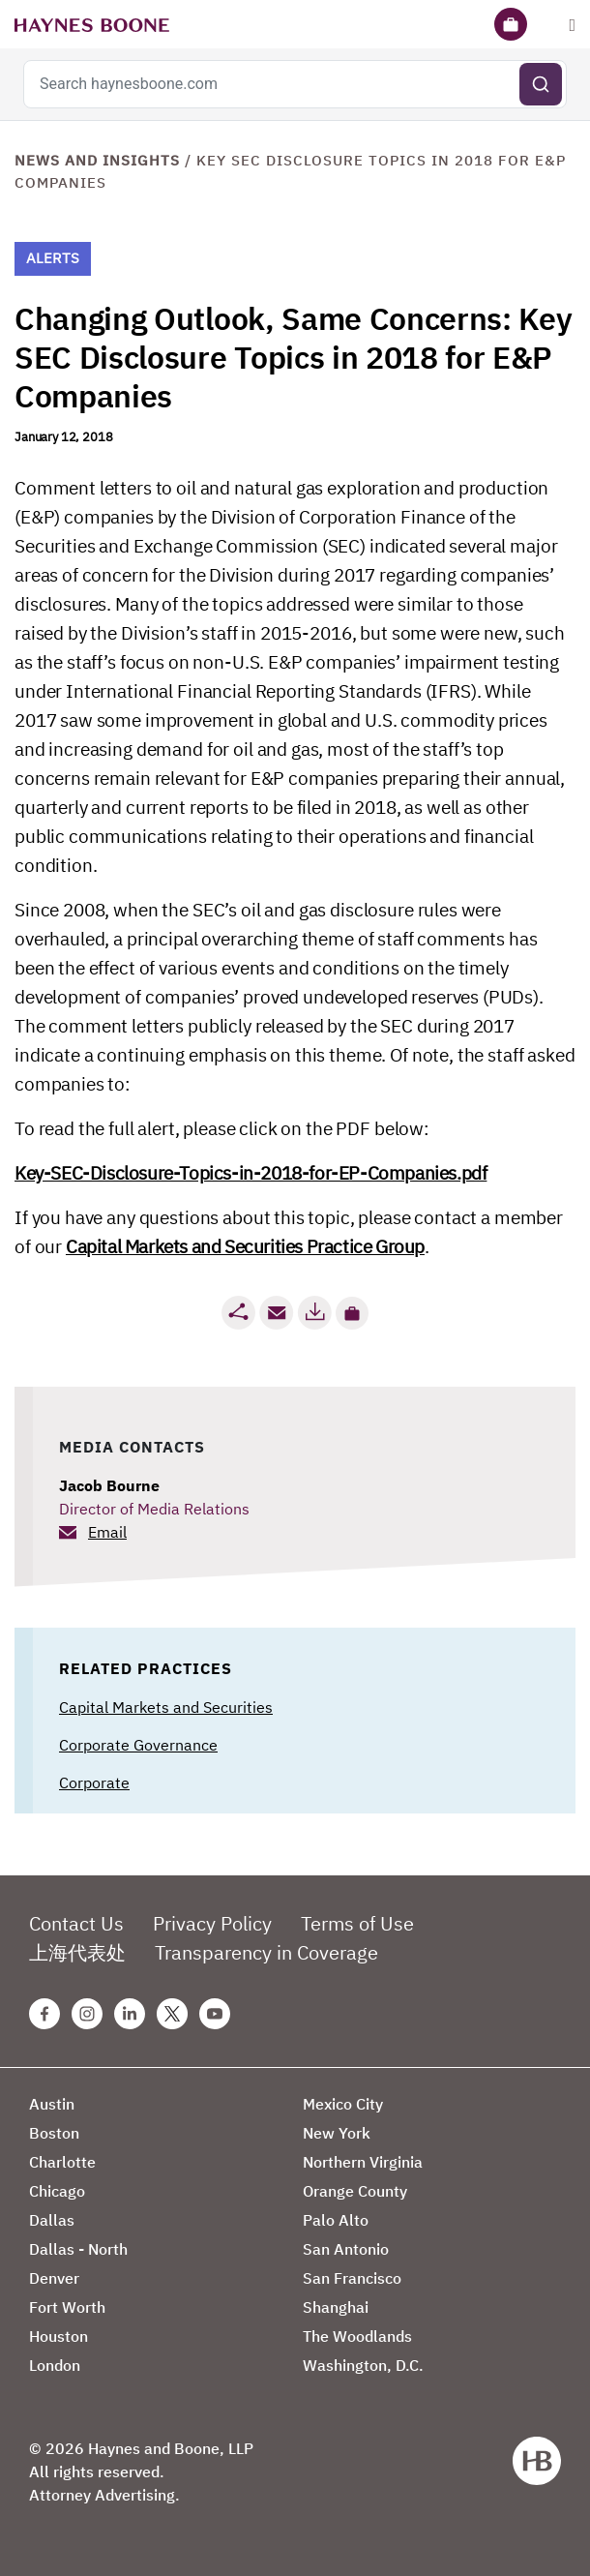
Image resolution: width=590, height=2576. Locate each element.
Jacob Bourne (109, 1485)
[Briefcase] (510, 24)
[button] (352, 1313)
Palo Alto (336, 2220)
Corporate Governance (138, 1744)
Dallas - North (78, 2249)
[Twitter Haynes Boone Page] (172, 2013)
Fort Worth (67, 2307)
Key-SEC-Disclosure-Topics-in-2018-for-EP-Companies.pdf (251, 1172)
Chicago (57, 2191)
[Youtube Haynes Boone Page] (214, 2013)
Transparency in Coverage (266, 1952)
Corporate (94, 1782)
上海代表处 (77, 1952)
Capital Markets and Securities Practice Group (245, 1246)
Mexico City (343, 2103)
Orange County (355, 2191)
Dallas (51, 2220)
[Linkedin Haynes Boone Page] (129, 2013)
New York (336, 2132)
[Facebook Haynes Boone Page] (44, 2013)
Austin (51, 2103)
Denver (54, 2278)
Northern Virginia (363, 2162)
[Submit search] (540, 84)
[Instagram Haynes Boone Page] (87, 2013)
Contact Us (76, 1923)
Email (107, 1532)
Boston (54, 2132)
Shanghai (336, 2307)
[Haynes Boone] (92, 24)
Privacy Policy (212, 1923)
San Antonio (346, 2249)
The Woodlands (357, 2336)
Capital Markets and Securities (166, 1707)
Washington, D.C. (363, 2365)
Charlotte (62, 2162)
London (54, 2365)
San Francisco (352, 2278)
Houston (58, 2336)
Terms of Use (357, 1923)
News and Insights (97, 160)
